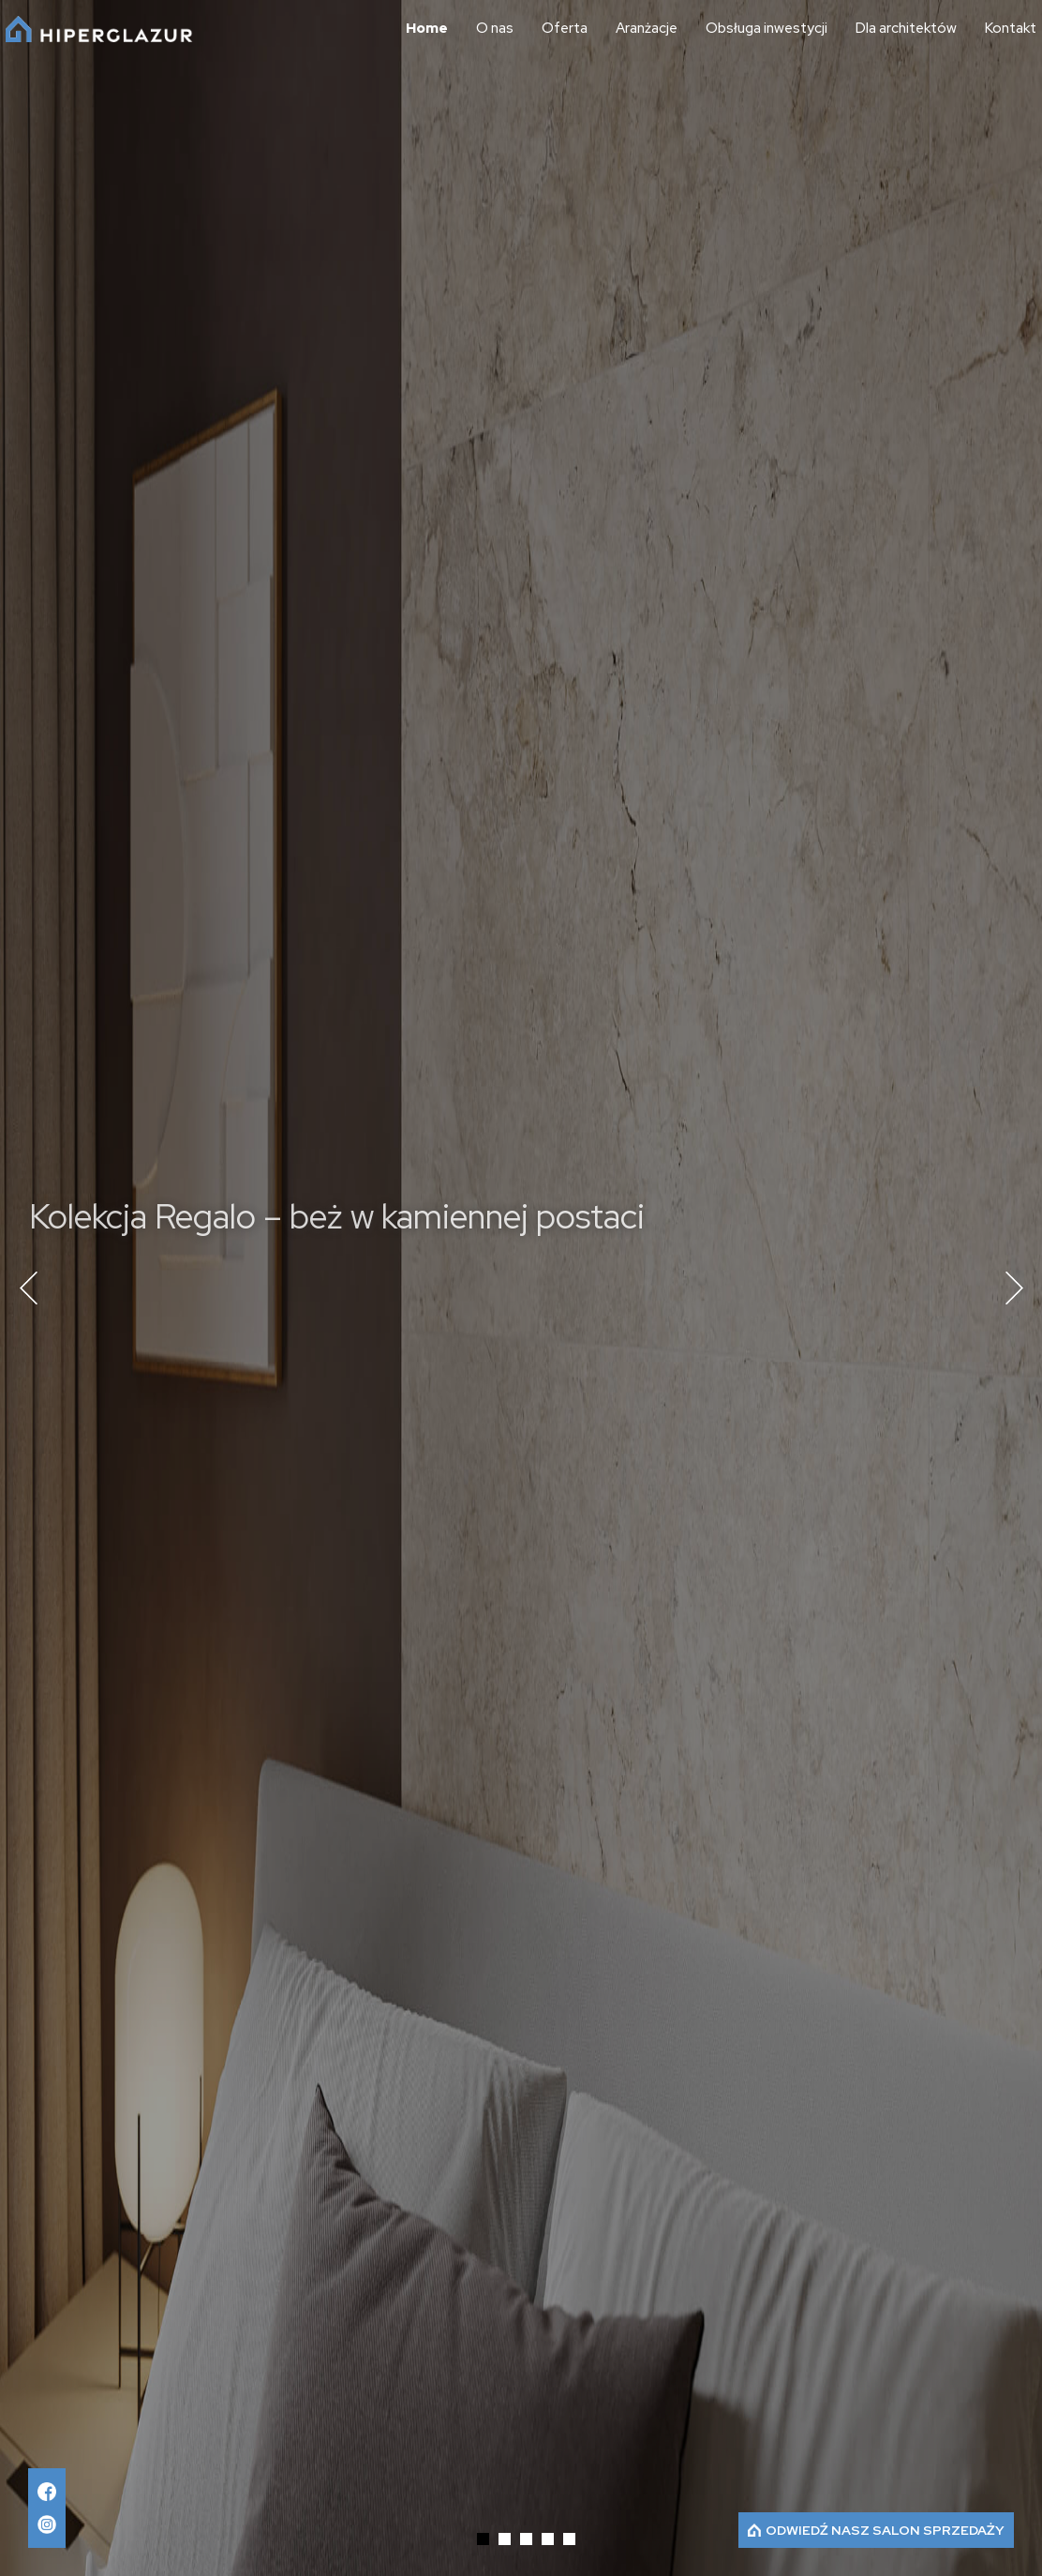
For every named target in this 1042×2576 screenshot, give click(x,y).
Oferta (565, 29)
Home (427, 29)
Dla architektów (906, 29)
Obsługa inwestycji (766, 29)
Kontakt (1010, 29)
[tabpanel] (521, 1288)
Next (1014, 1288)
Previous (28, 1288)
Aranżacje (646, 29)
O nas (495, 29)
